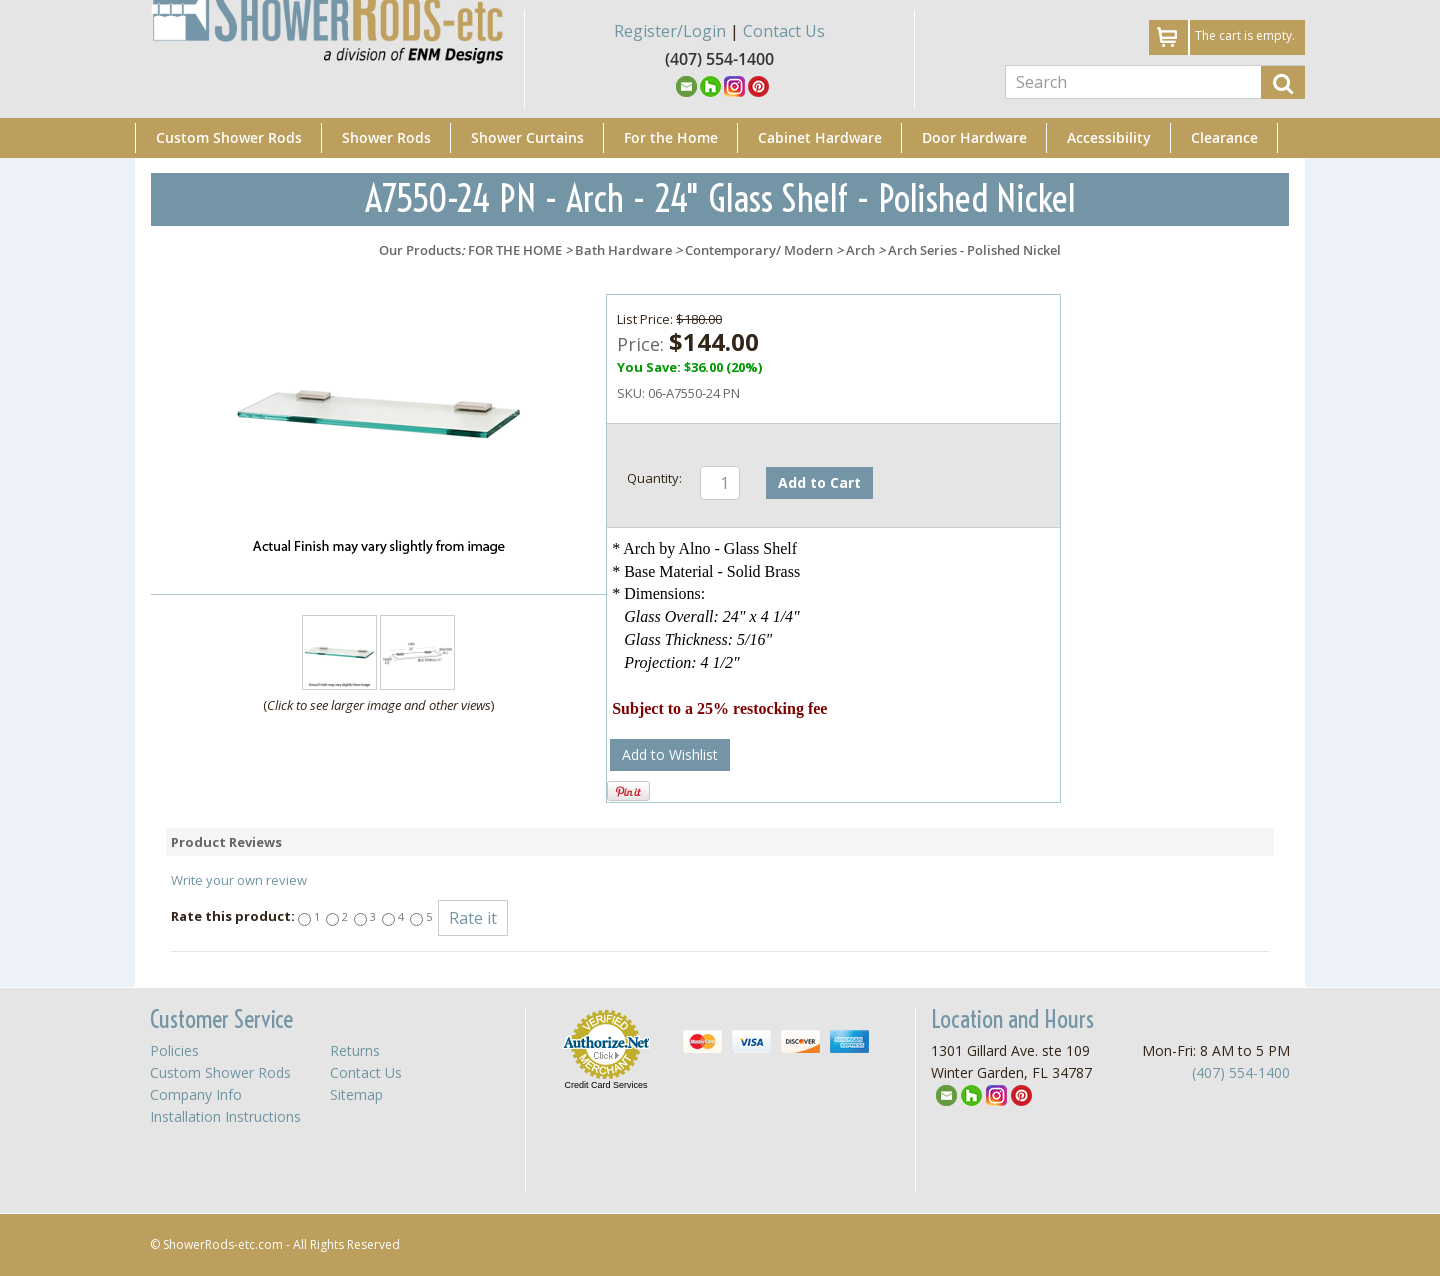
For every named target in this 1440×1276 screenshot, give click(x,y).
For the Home (671, 137)
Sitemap (356, 1094)
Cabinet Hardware (820, 137)
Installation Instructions (225, 1116)
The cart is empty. (1245, 35)
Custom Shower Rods (229, 137)
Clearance (1224, 137)
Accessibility (1109, 137)
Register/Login (670, 31)
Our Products (420, 250)
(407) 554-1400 (1241, 1072)
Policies (174, 1050)
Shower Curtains (527, 137)
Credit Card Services (605, 1085)
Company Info (196, 1094)
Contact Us (784, 31)
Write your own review (239, 880)
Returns (355, 1050)
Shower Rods (386, 137)
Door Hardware (974, 137)
